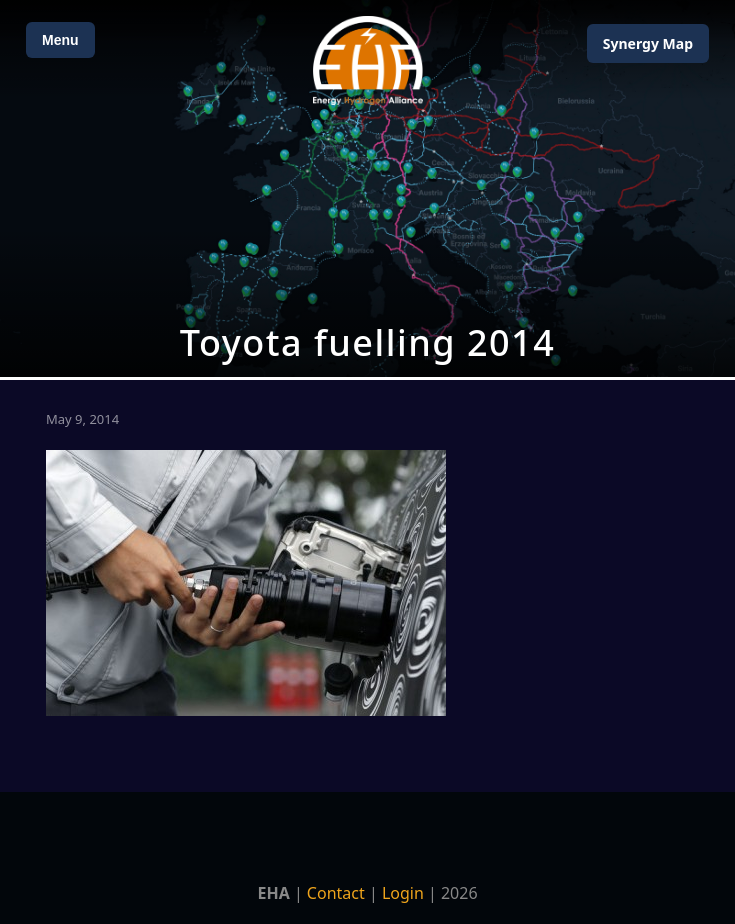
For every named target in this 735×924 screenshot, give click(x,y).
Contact (336, 893)
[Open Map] (367, 188)
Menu (60, 40)
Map (648, 43)
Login (403, 893)
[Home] (368, 60)
